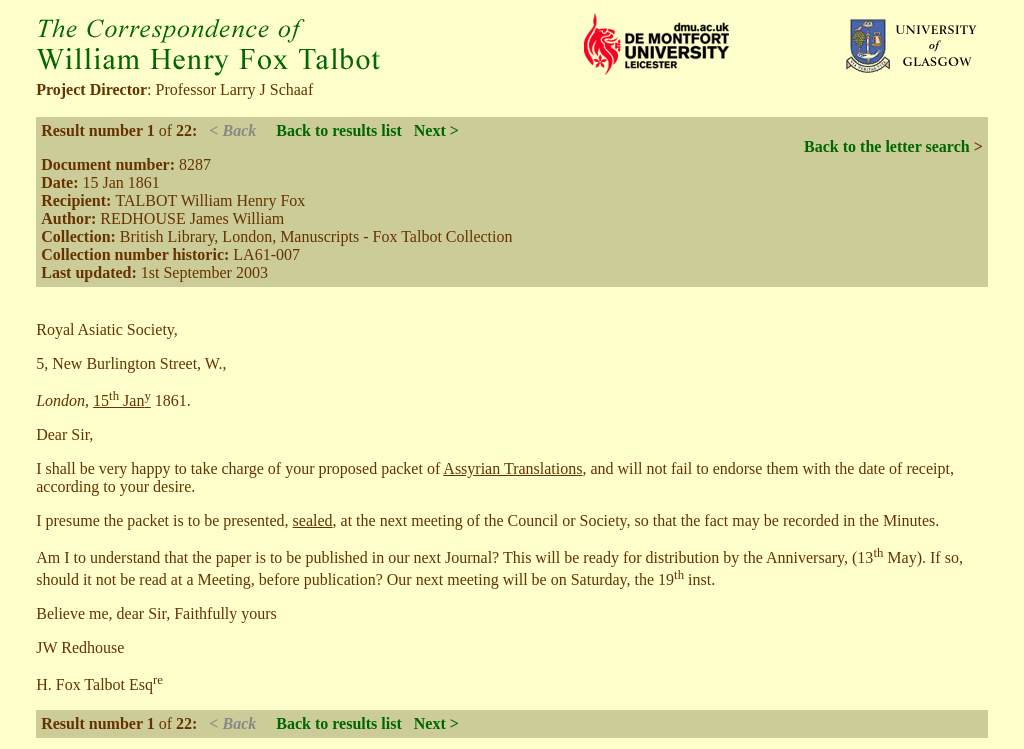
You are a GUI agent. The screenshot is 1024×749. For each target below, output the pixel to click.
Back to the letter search (887, 146)
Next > (436, 130)
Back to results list (338, 130)
